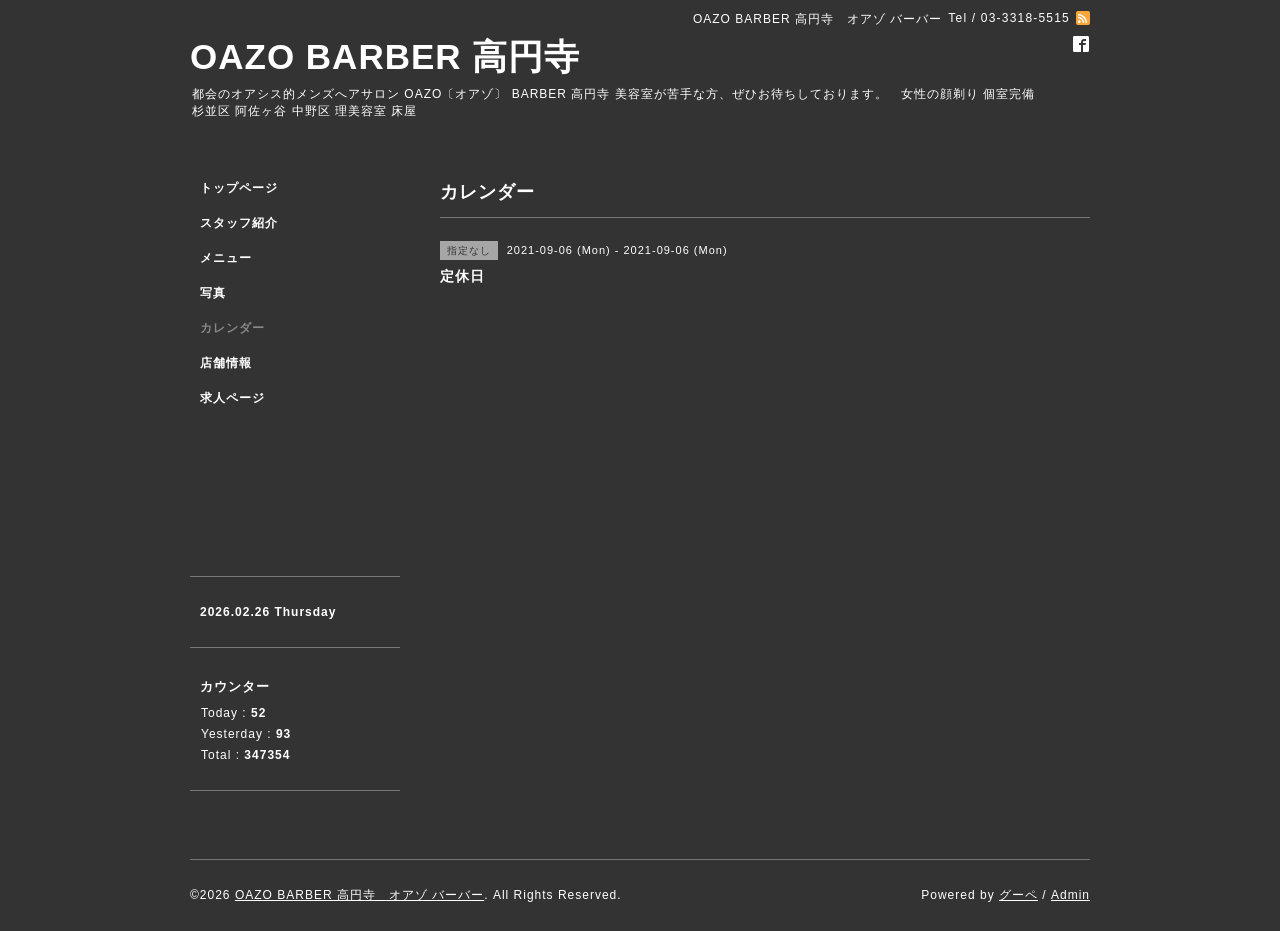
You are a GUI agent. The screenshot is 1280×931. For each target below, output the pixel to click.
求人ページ (232, 398)
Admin (1070, 895)
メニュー (226, 258)
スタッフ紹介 (239, 223)
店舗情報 (226, 363)
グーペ (1018, 895)
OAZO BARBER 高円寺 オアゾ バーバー (359, 895)
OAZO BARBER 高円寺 (385, 56)
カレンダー (232, 328)
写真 (213, 293)
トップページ (239, 188)
